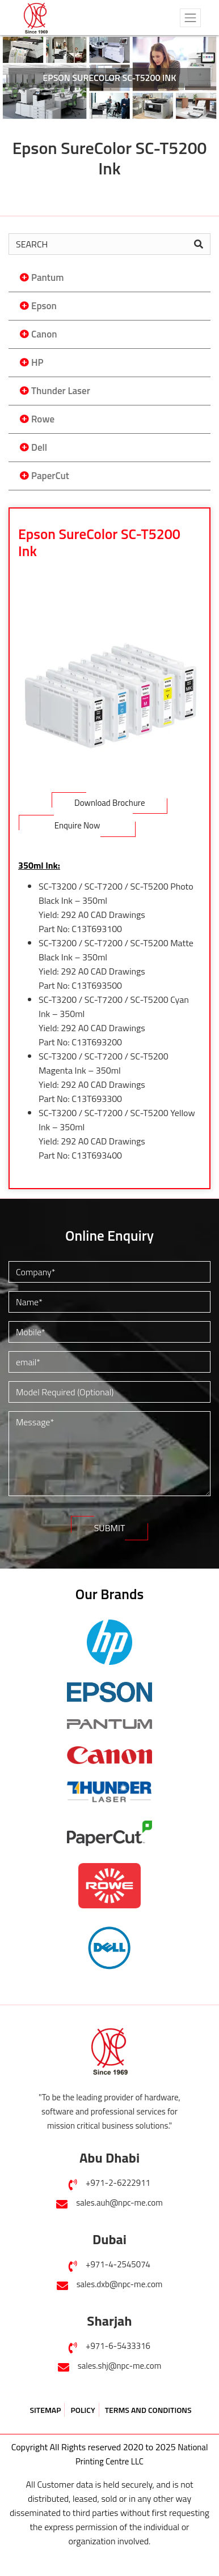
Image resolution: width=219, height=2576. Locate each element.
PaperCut (50, 475)
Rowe (42, 419)
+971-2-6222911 (118, 2182)
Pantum (47, 277)
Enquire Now (77, 825)
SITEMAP (45, 2410)
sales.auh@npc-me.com (119, 2202)
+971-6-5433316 (118, 2345)
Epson (44, 305)
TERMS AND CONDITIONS (148, 2410)
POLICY (82, 2410)
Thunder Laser (60, 390)
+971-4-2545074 (118, 2264)
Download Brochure (109, 802)
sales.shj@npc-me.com (119, 2365)
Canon (44, 334)
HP (37, 362)
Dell (39, 447)
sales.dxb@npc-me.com (120, 2284)
